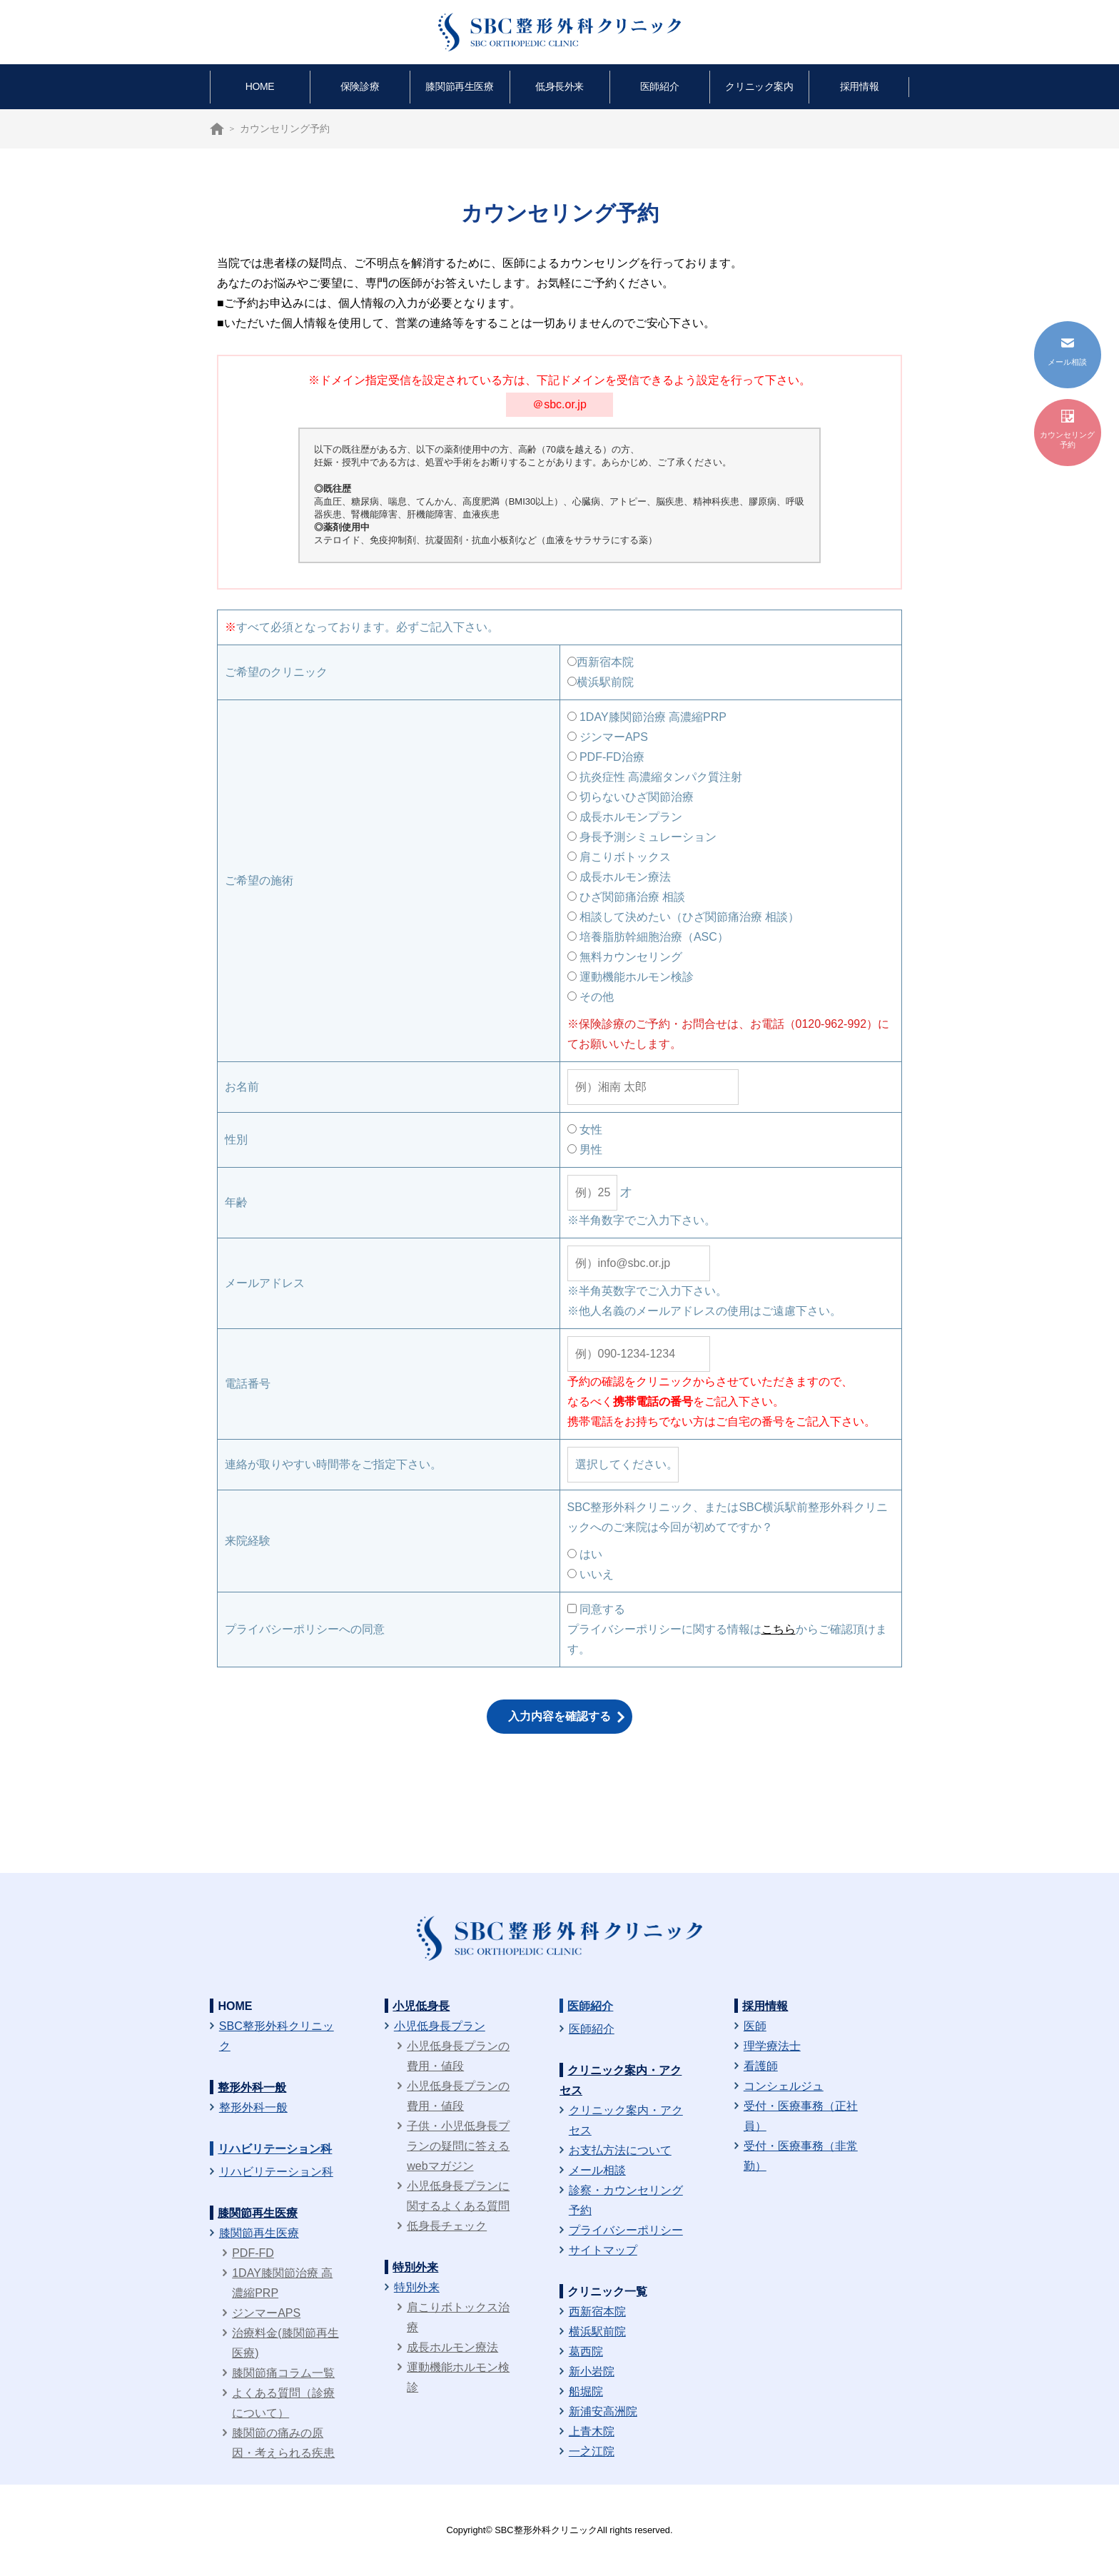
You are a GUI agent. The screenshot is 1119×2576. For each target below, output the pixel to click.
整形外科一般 (252, 2087)
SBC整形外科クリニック (276, 2036)
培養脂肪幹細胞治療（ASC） (648, 937)
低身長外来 (559, 86)
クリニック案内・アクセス (626, 2120)
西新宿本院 (600, 662)
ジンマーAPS (607, 737)
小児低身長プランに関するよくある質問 (458, 2196)
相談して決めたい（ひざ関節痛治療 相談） (683, 917)
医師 (755, 2026)
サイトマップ (603, 2250)
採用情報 (859, 86)
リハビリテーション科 (275, 2149)
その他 (590, 997)
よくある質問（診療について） (283, 2403)
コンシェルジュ (784, 2086)
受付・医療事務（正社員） (801, 2116)
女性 (584, 1129)
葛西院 (586, 2351)
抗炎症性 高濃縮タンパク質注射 (655, 777)
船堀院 (586, 2391)
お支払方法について (620, 2150)
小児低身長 (421, 2006)
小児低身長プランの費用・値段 (458, 2056)
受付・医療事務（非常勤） (801, 2156)
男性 (584, 1149)
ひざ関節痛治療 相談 (626, 897)
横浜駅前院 (600, 682)
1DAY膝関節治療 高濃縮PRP (646, 717)
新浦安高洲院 (603, 2411)
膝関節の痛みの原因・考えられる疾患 (283, 2443)
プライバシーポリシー (626, 2230)
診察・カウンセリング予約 (626, 2200)
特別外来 (415, 2267)
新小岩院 (591, 2371)
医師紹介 (659, 86)
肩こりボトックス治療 (458, 2317)
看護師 (761, 2066)
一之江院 (591, 2451)
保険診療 (359, 86)
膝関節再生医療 (459, 86)
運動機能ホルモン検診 (630, 977)
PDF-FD (253, 2253)
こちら (778, 1629)
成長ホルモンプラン (624, 817)
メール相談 (597, 2170)
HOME (259, 86)
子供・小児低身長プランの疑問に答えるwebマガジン (458, 2146)
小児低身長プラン (439, 2026)
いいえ (590, 1574)
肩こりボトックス (619, 857)
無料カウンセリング (624, 957)
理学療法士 (772, 2046)
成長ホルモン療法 (619, 877)
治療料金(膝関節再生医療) (285, 2343)
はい (584, 1554)
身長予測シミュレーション (642, 837)
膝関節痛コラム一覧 (283, 2373)
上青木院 (591, 2431)
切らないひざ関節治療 (630, 797)
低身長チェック (447, 2226)
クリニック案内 (759, 86)
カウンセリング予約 (1067, 429)
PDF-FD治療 (605, 757)
